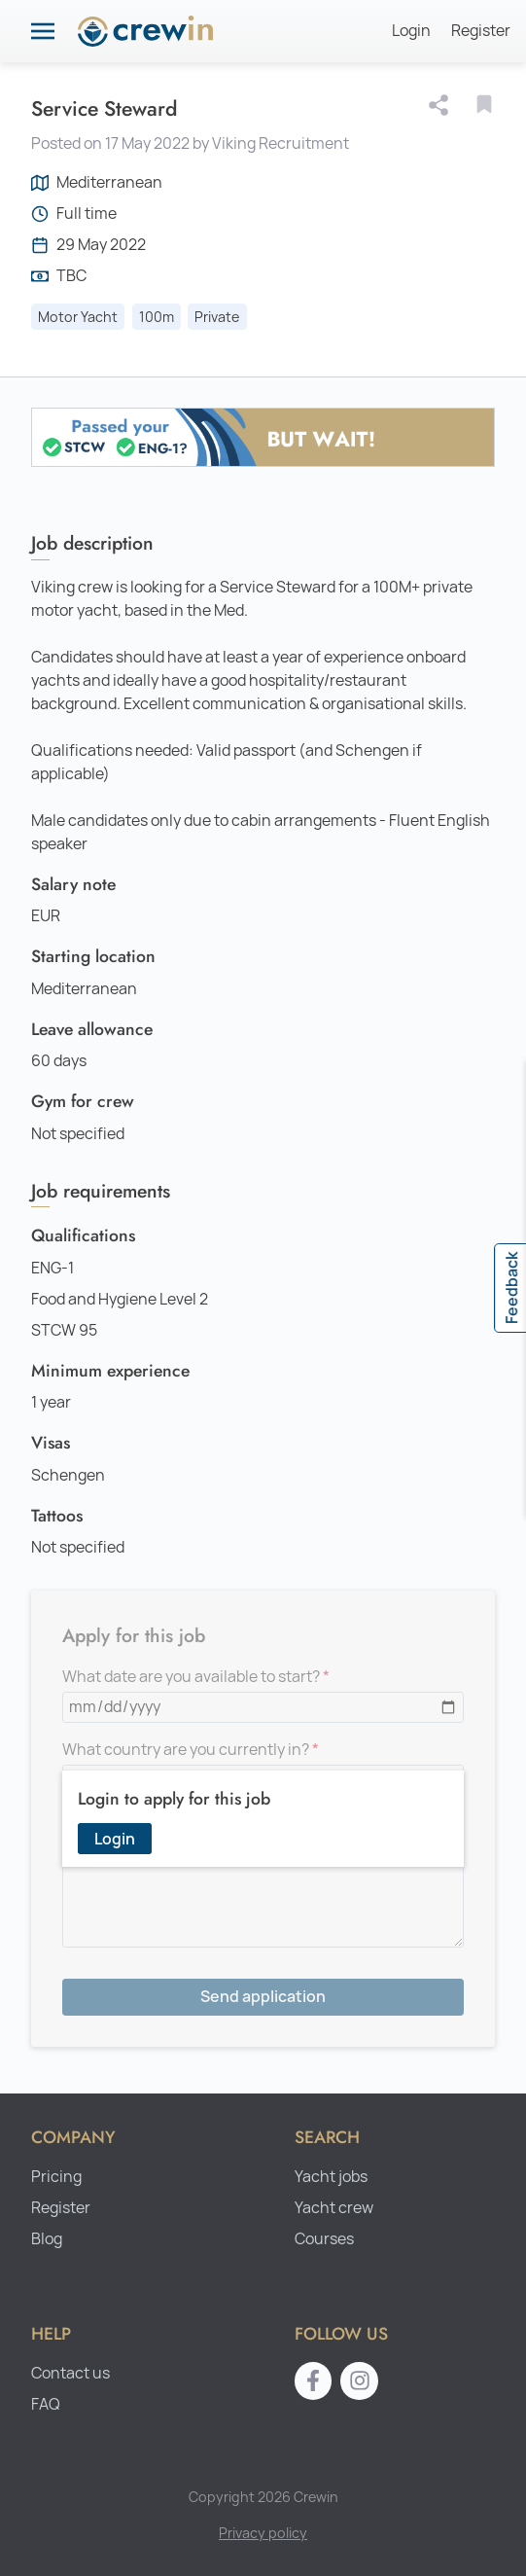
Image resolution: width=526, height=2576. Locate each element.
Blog (46, 2239)
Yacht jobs (331, 2176)
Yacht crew (334, 2208)
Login (411, 30)
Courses (324, 2239)
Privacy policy (263, 2532)
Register (480, 30)
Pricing (56, 2176)
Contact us (70, 2373)
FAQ (45, 2404)
